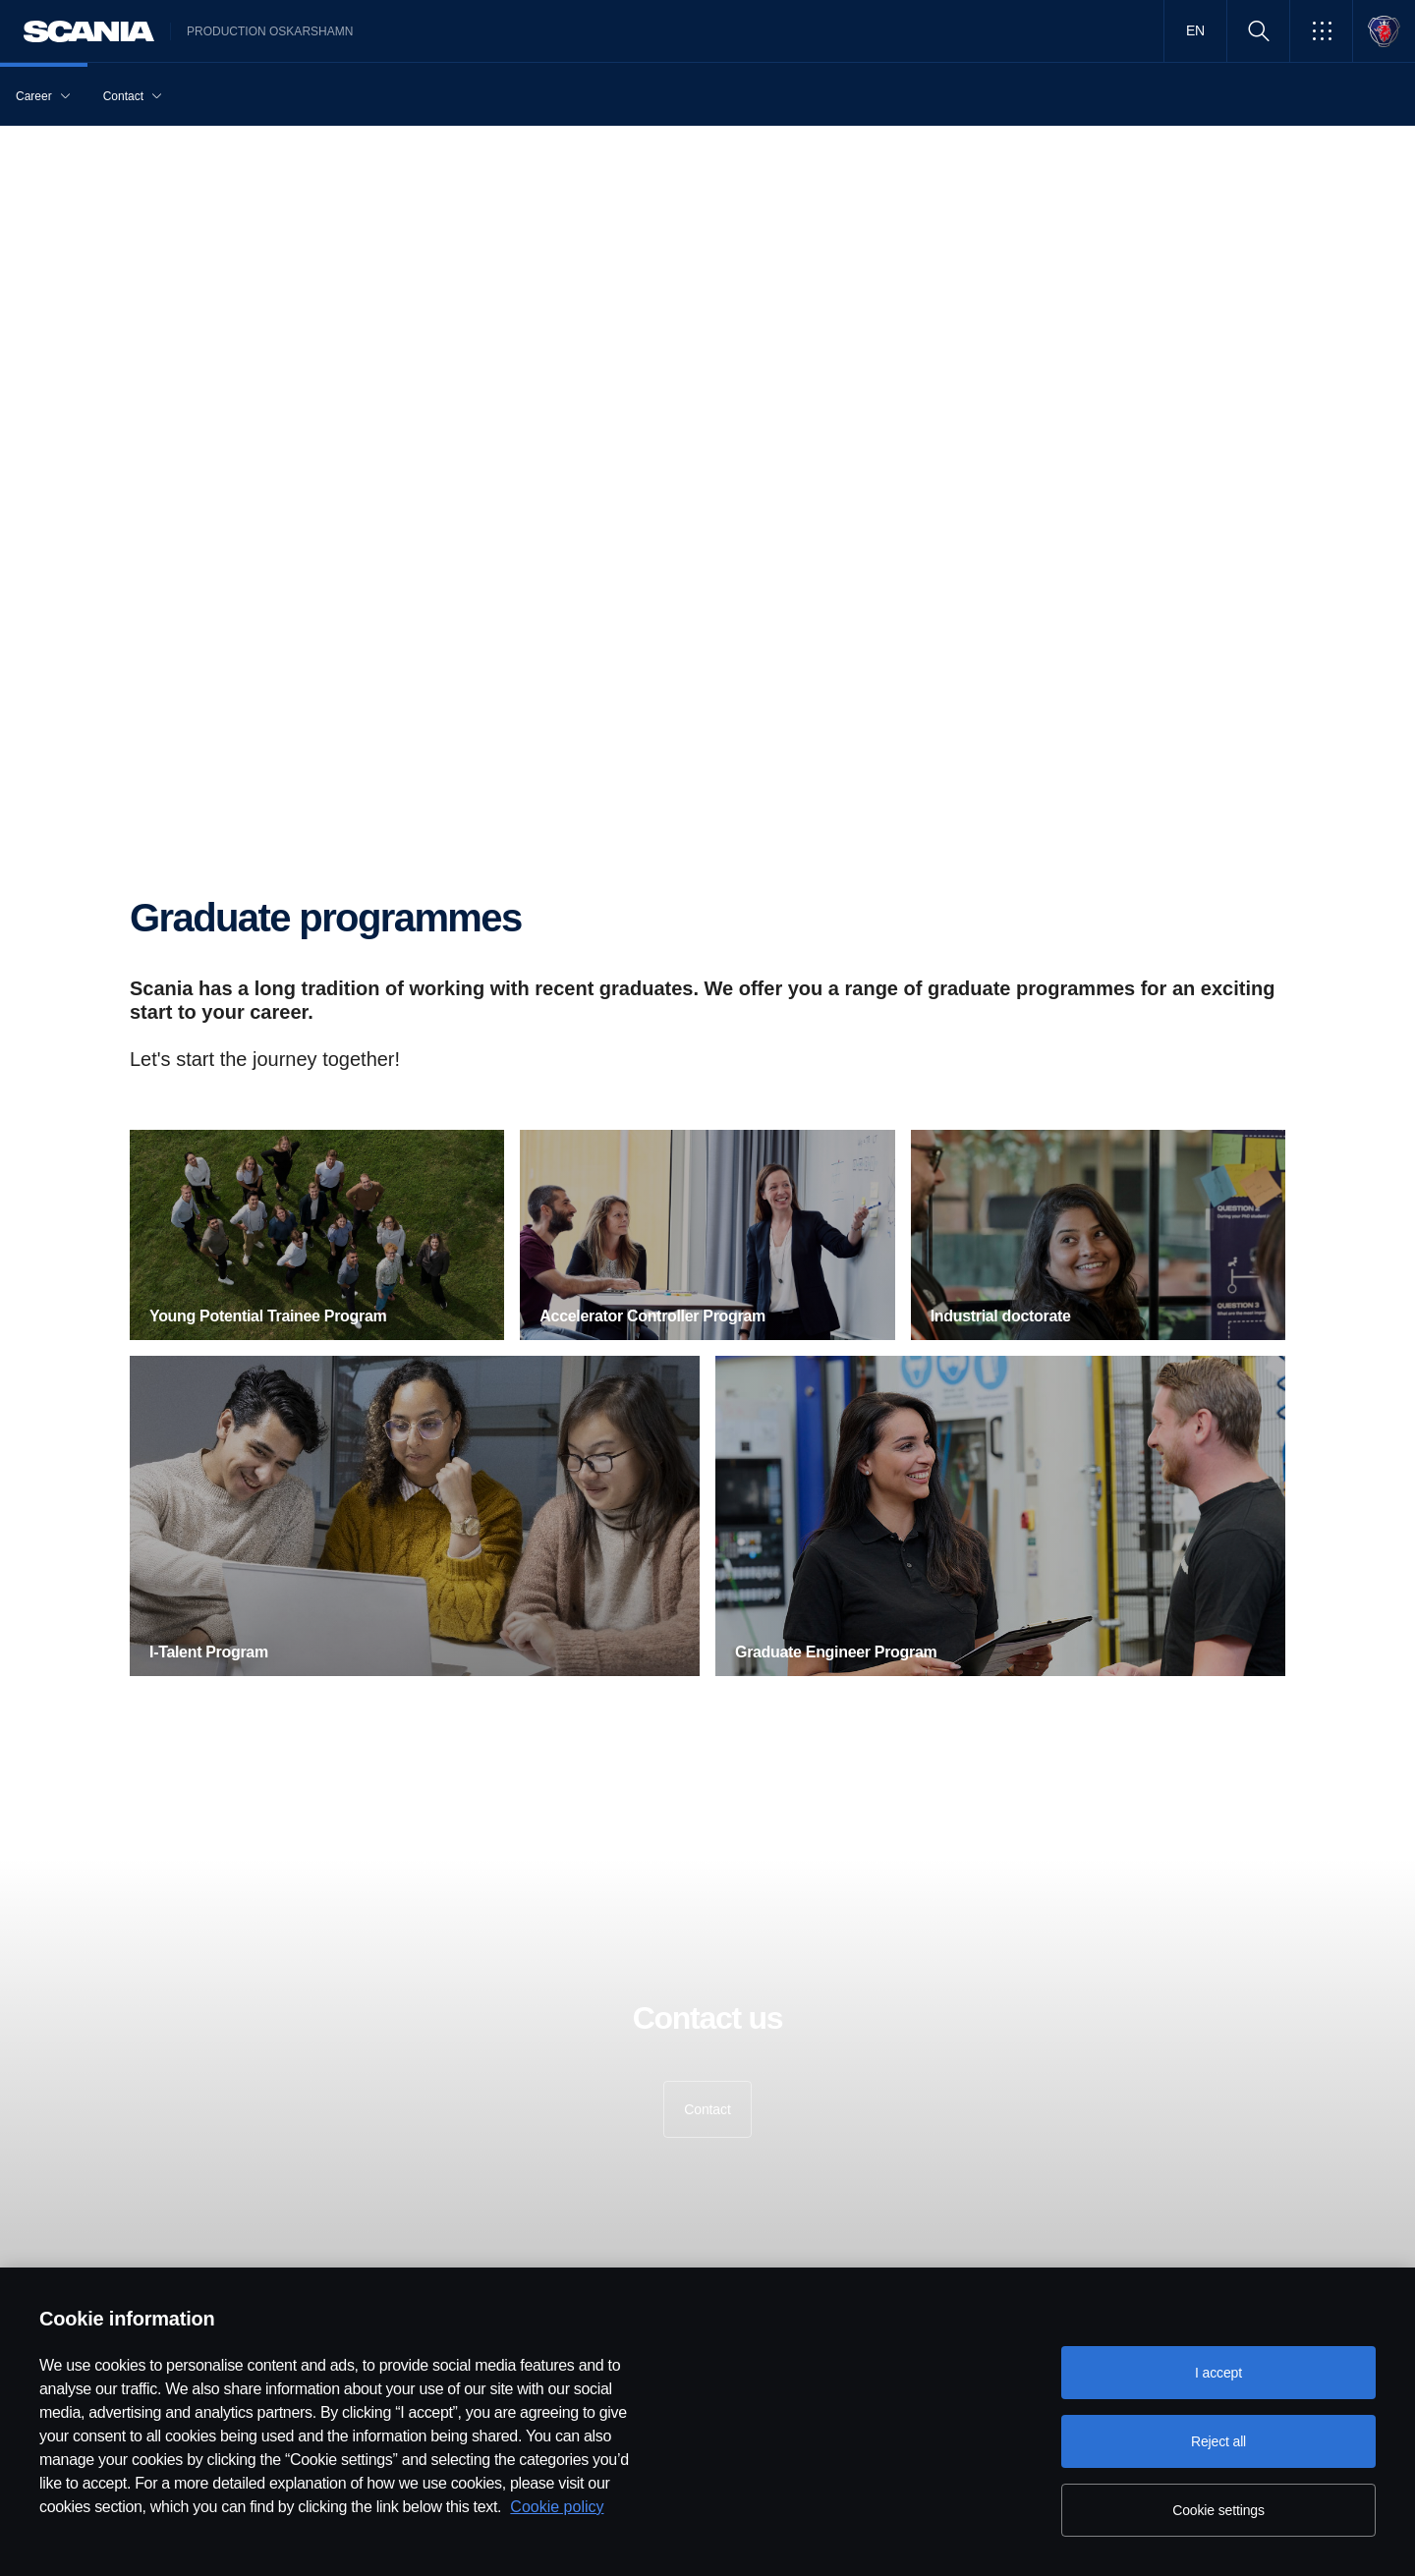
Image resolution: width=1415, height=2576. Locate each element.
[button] (1321, 31)
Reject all (1218, 2441)
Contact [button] (707, 2109)
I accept (1218, 2372)
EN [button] (1195, 30)
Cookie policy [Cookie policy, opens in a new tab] (556, 2506)
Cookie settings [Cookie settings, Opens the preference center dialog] (1218, 2510)
